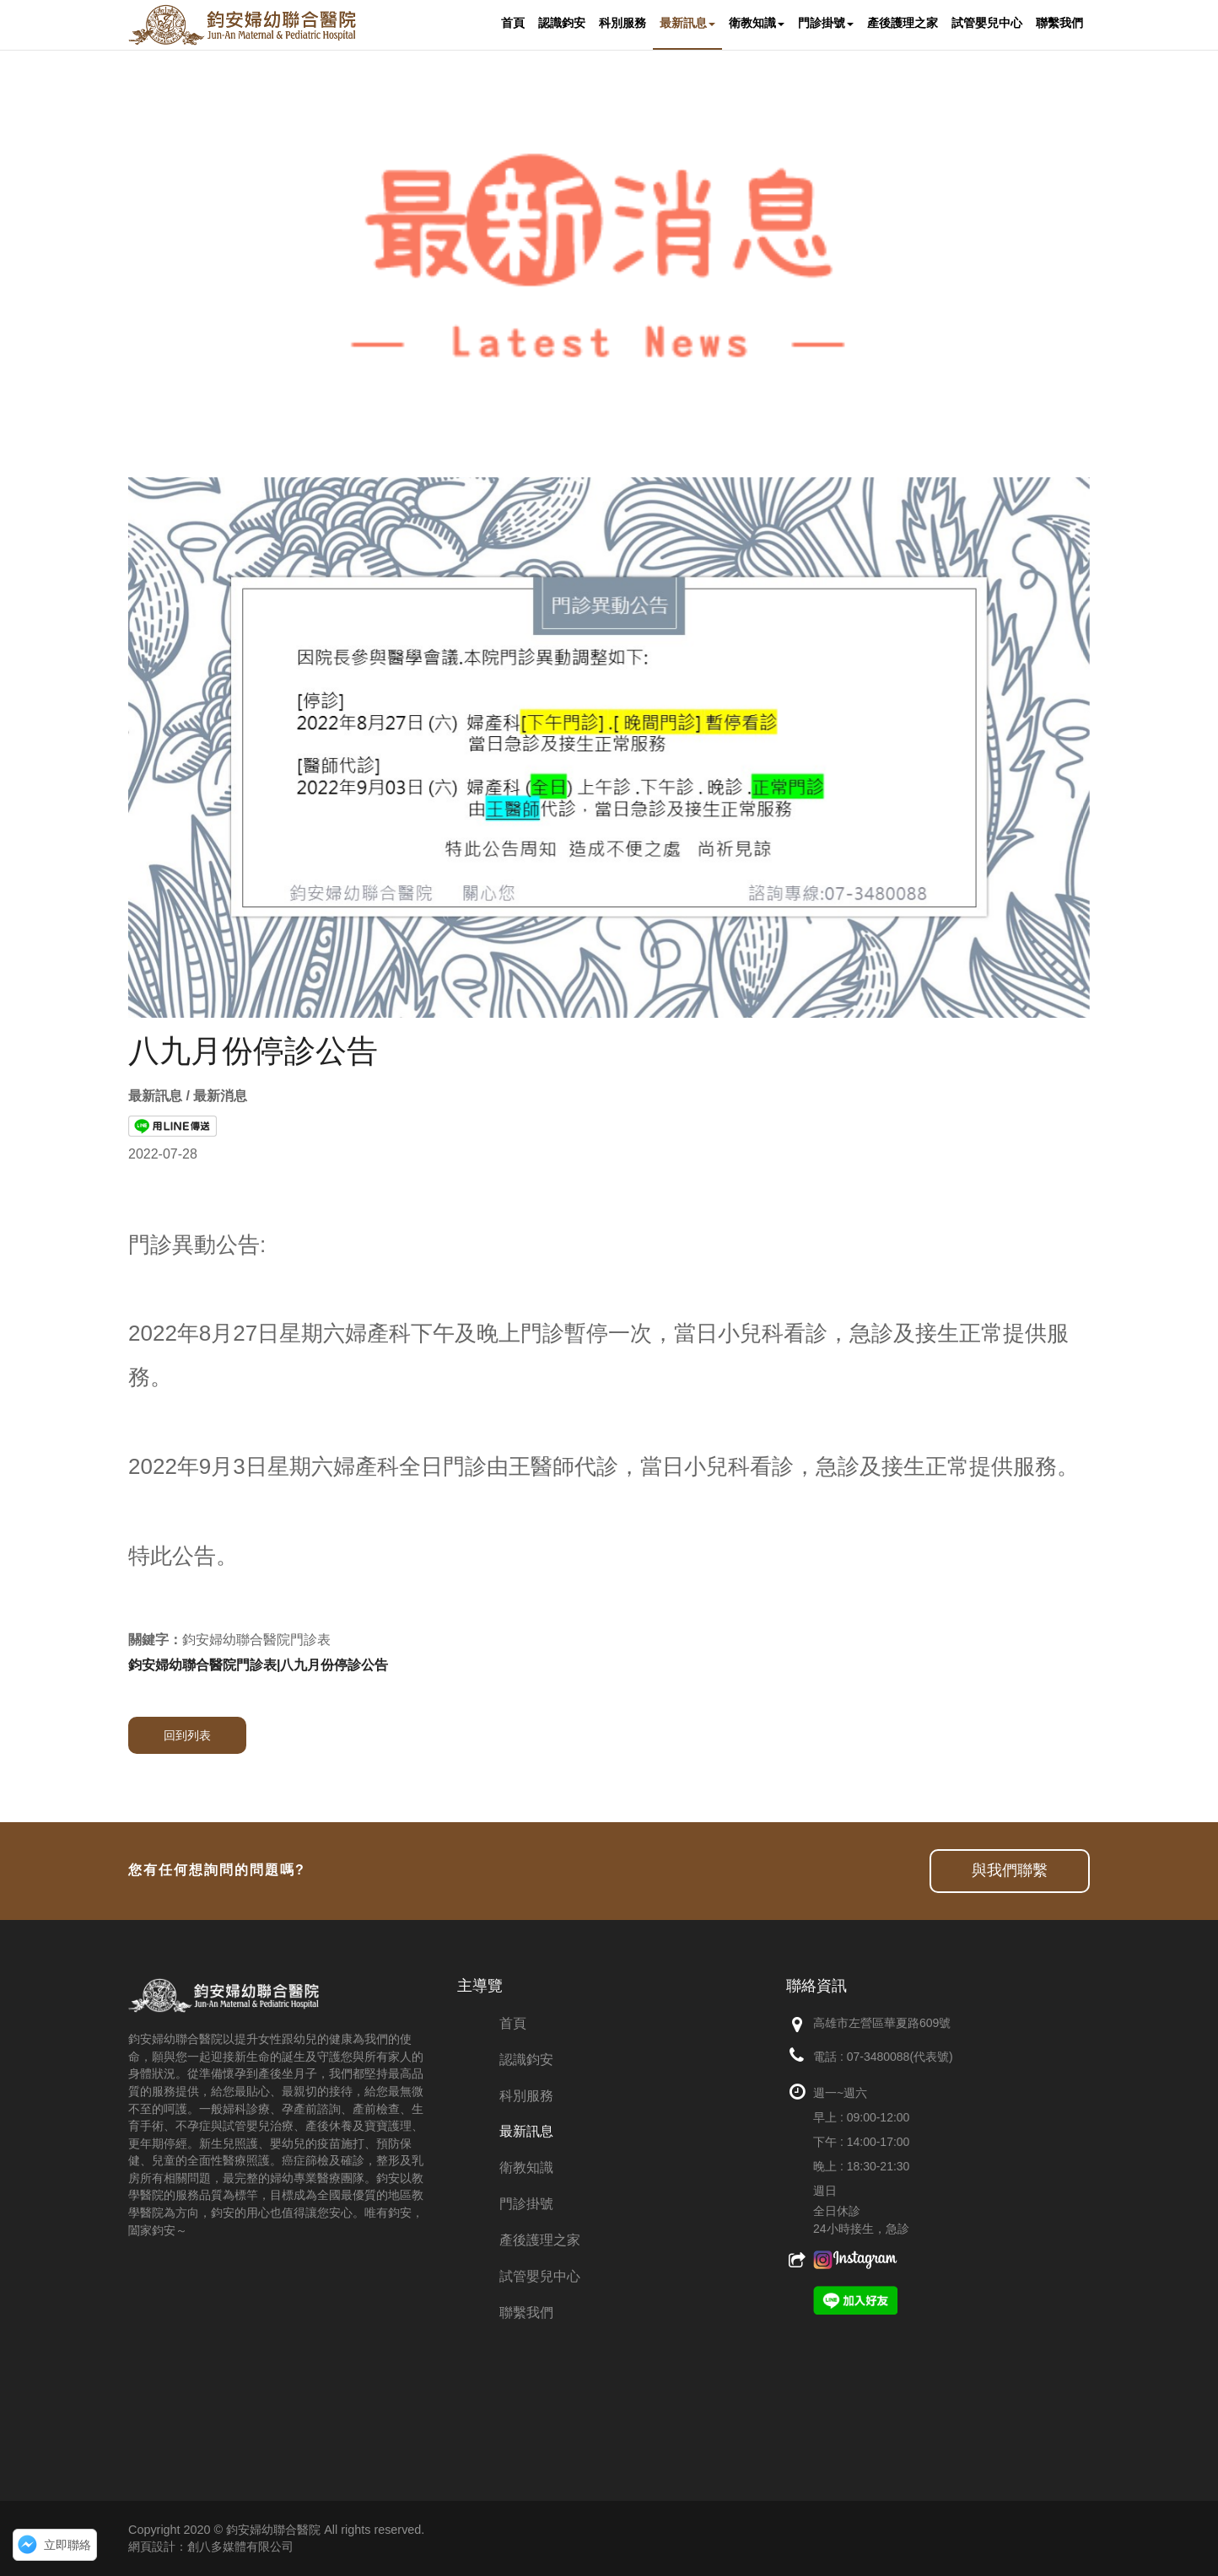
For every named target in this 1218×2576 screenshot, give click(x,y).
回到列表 (187, 1735)
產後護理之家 (539, 2240)
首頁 (512, 2023)
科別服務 (526, 2096)
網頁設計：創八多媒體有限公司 (211, 2546)
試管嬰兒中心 (539, 2276)
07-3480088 (878, 2056)
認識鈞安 (526, 2059)
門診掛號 (526, 2204)
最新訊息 (526, 2131)
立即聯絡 (67, 2545)
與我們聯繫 (1010, 1870)
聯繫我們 (526, 2312)
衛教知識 (526, 2167)
